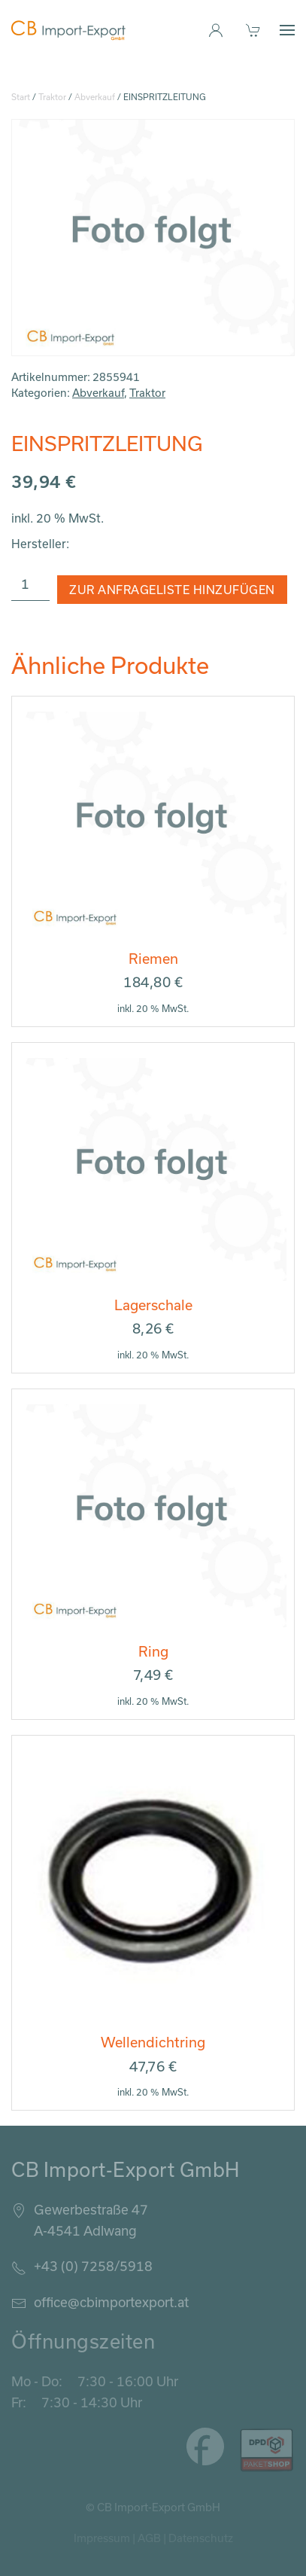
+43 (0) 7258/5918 (93, 2265)
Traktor (52, 97)
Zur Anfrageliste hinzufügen (172, 589)
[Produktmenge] (30, 584)
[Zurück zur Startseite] (68, 30)
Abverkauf (94, 97)
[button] (287, 30)
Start (20, 97)
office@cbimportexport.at (111, 2301)
